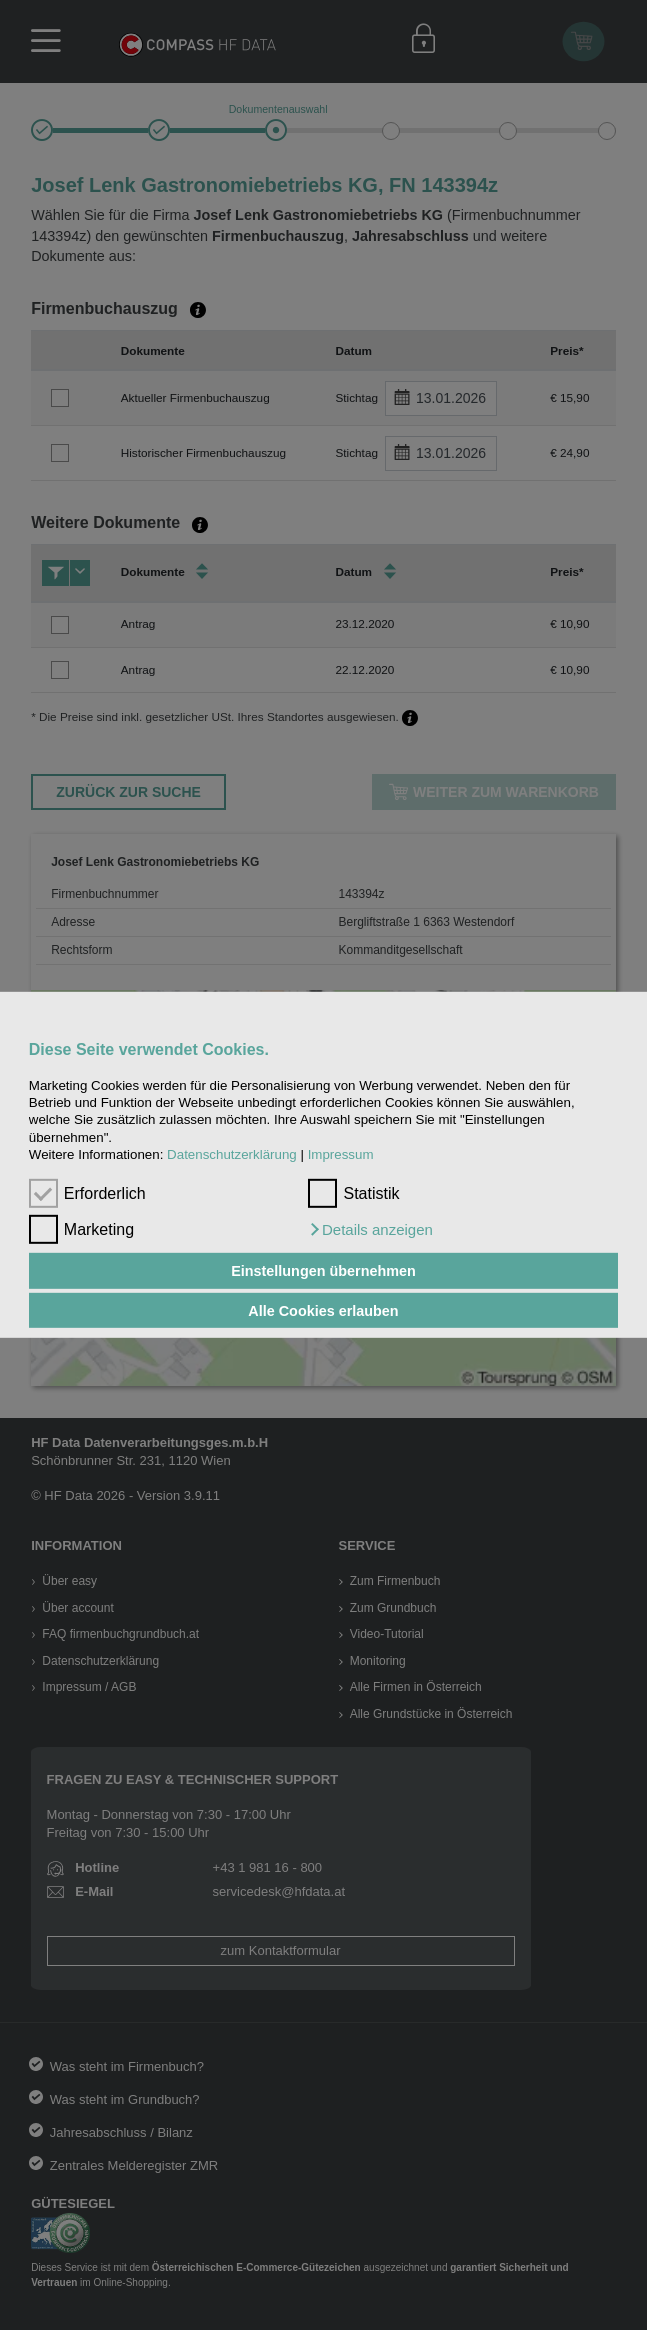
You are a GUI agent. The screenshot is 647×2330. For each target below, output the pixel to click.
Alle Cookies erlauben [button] (323, 1310)
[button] (370, 1230)
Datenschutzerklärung (232, 1154)
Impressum (341, 1154)
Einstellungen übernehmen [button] (323, 1271)
